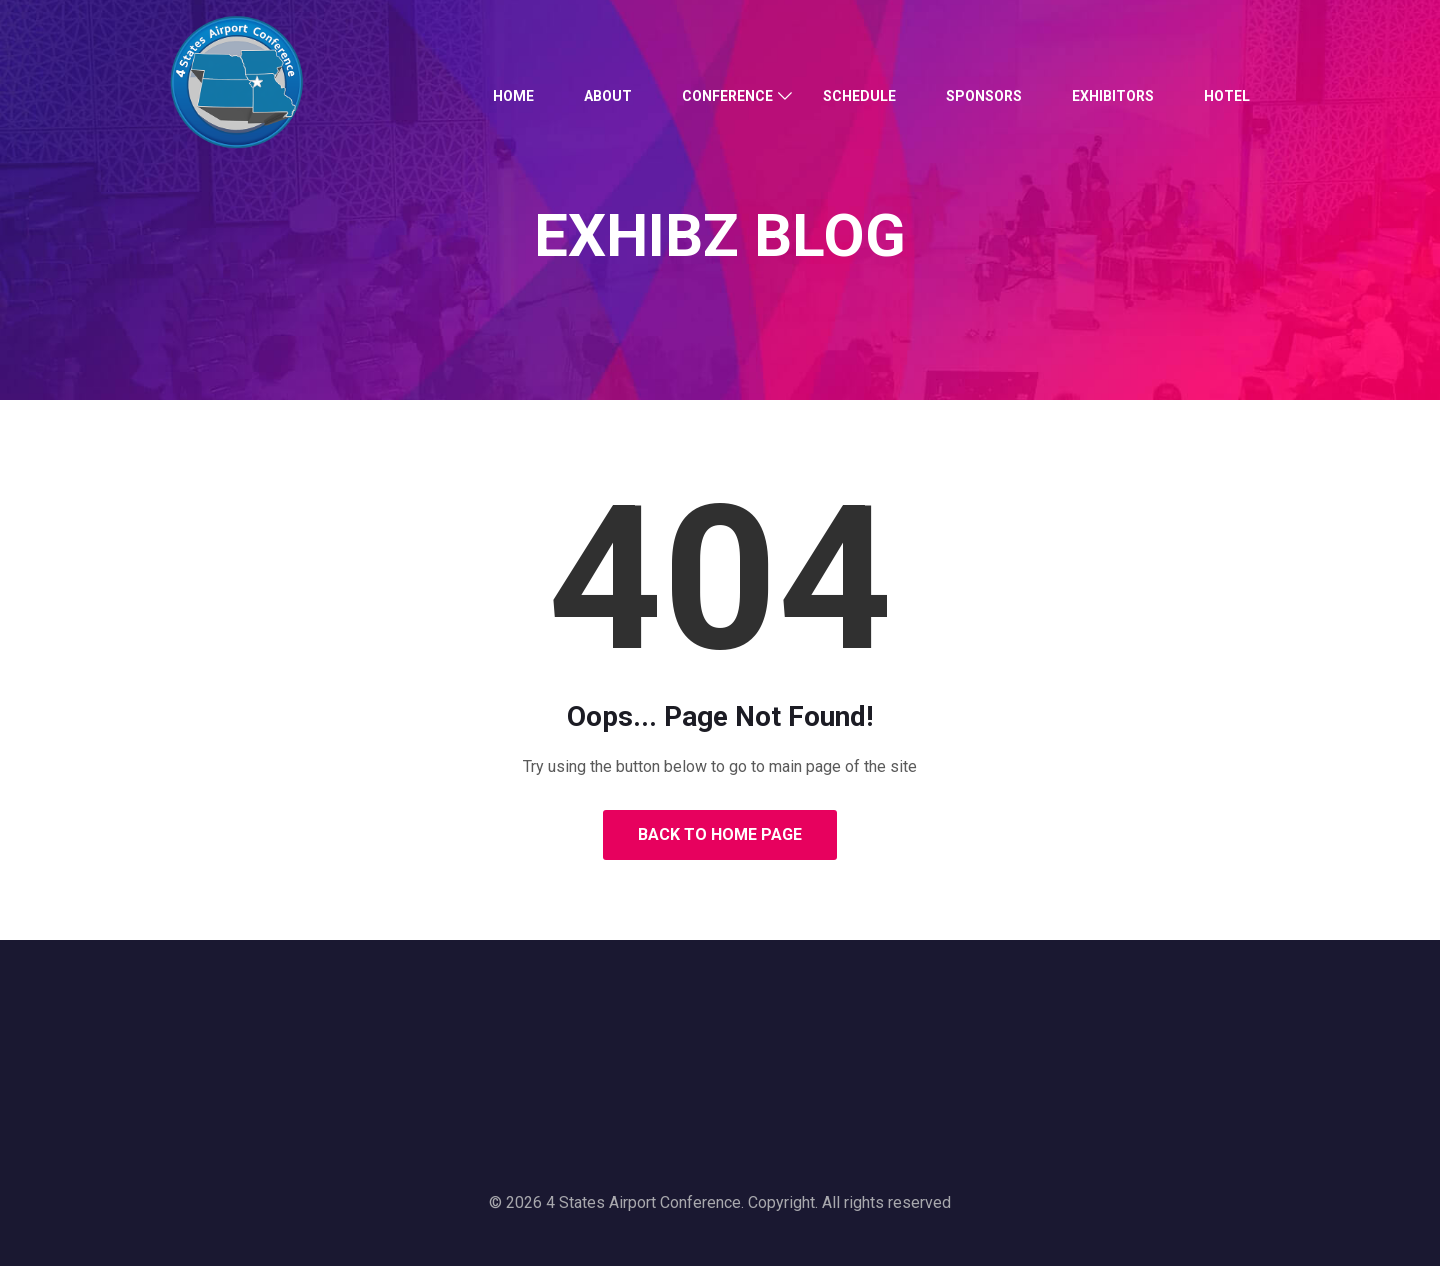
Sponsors (984, 96)
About (608, 96)
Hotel (1227, 96)
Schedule (859, 96)
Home (513, 96)
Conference (727, 96)
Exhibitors (1113, 96)
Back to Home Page (720, 834)
